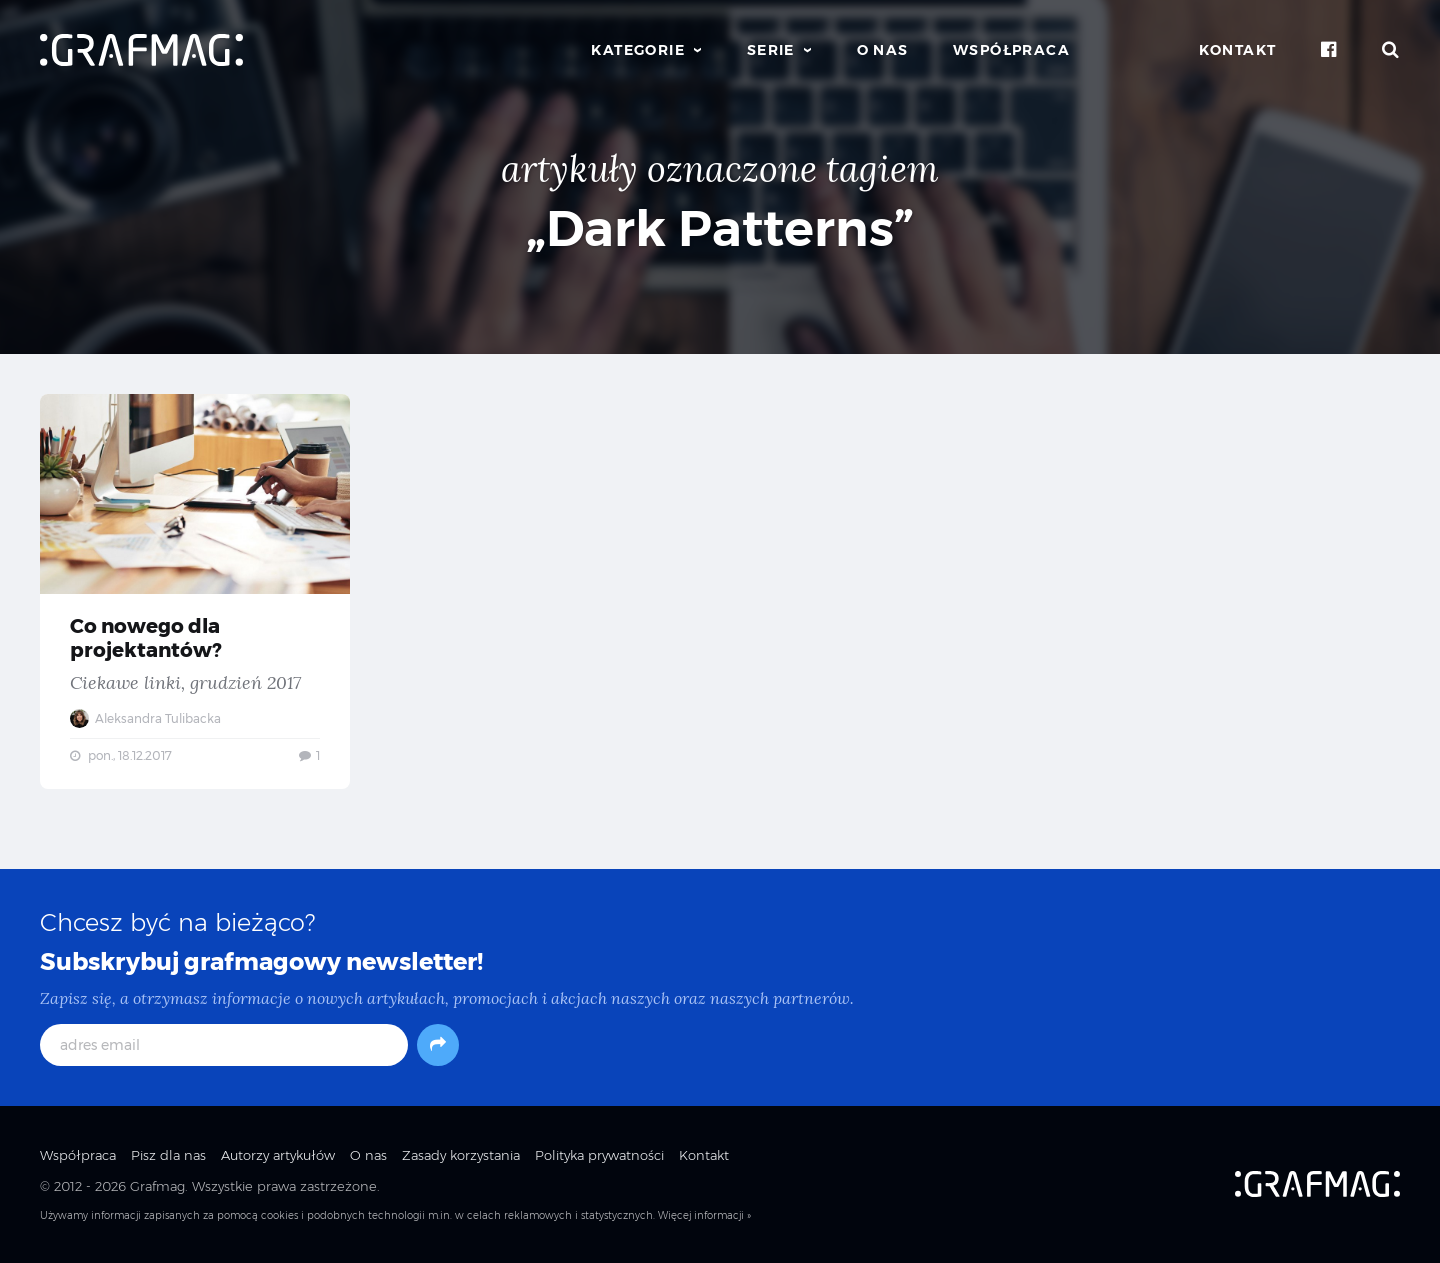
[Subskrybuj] (438, 1045)
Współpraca (1011, 50)
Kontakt (1238, 50)
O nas (883, 50)
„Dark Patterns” (720, 228)
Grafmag (157, 1186)
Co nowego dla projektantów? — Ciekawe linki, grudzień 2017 (195, 592)
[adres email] (224, 1045)
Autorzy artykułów (278, 1155)
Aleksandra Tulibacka (145, 718)
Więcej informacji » (704, 1215)
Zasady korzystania (461, 1155)
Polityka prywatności (599, 1155)
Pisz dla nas (168, 1155)
